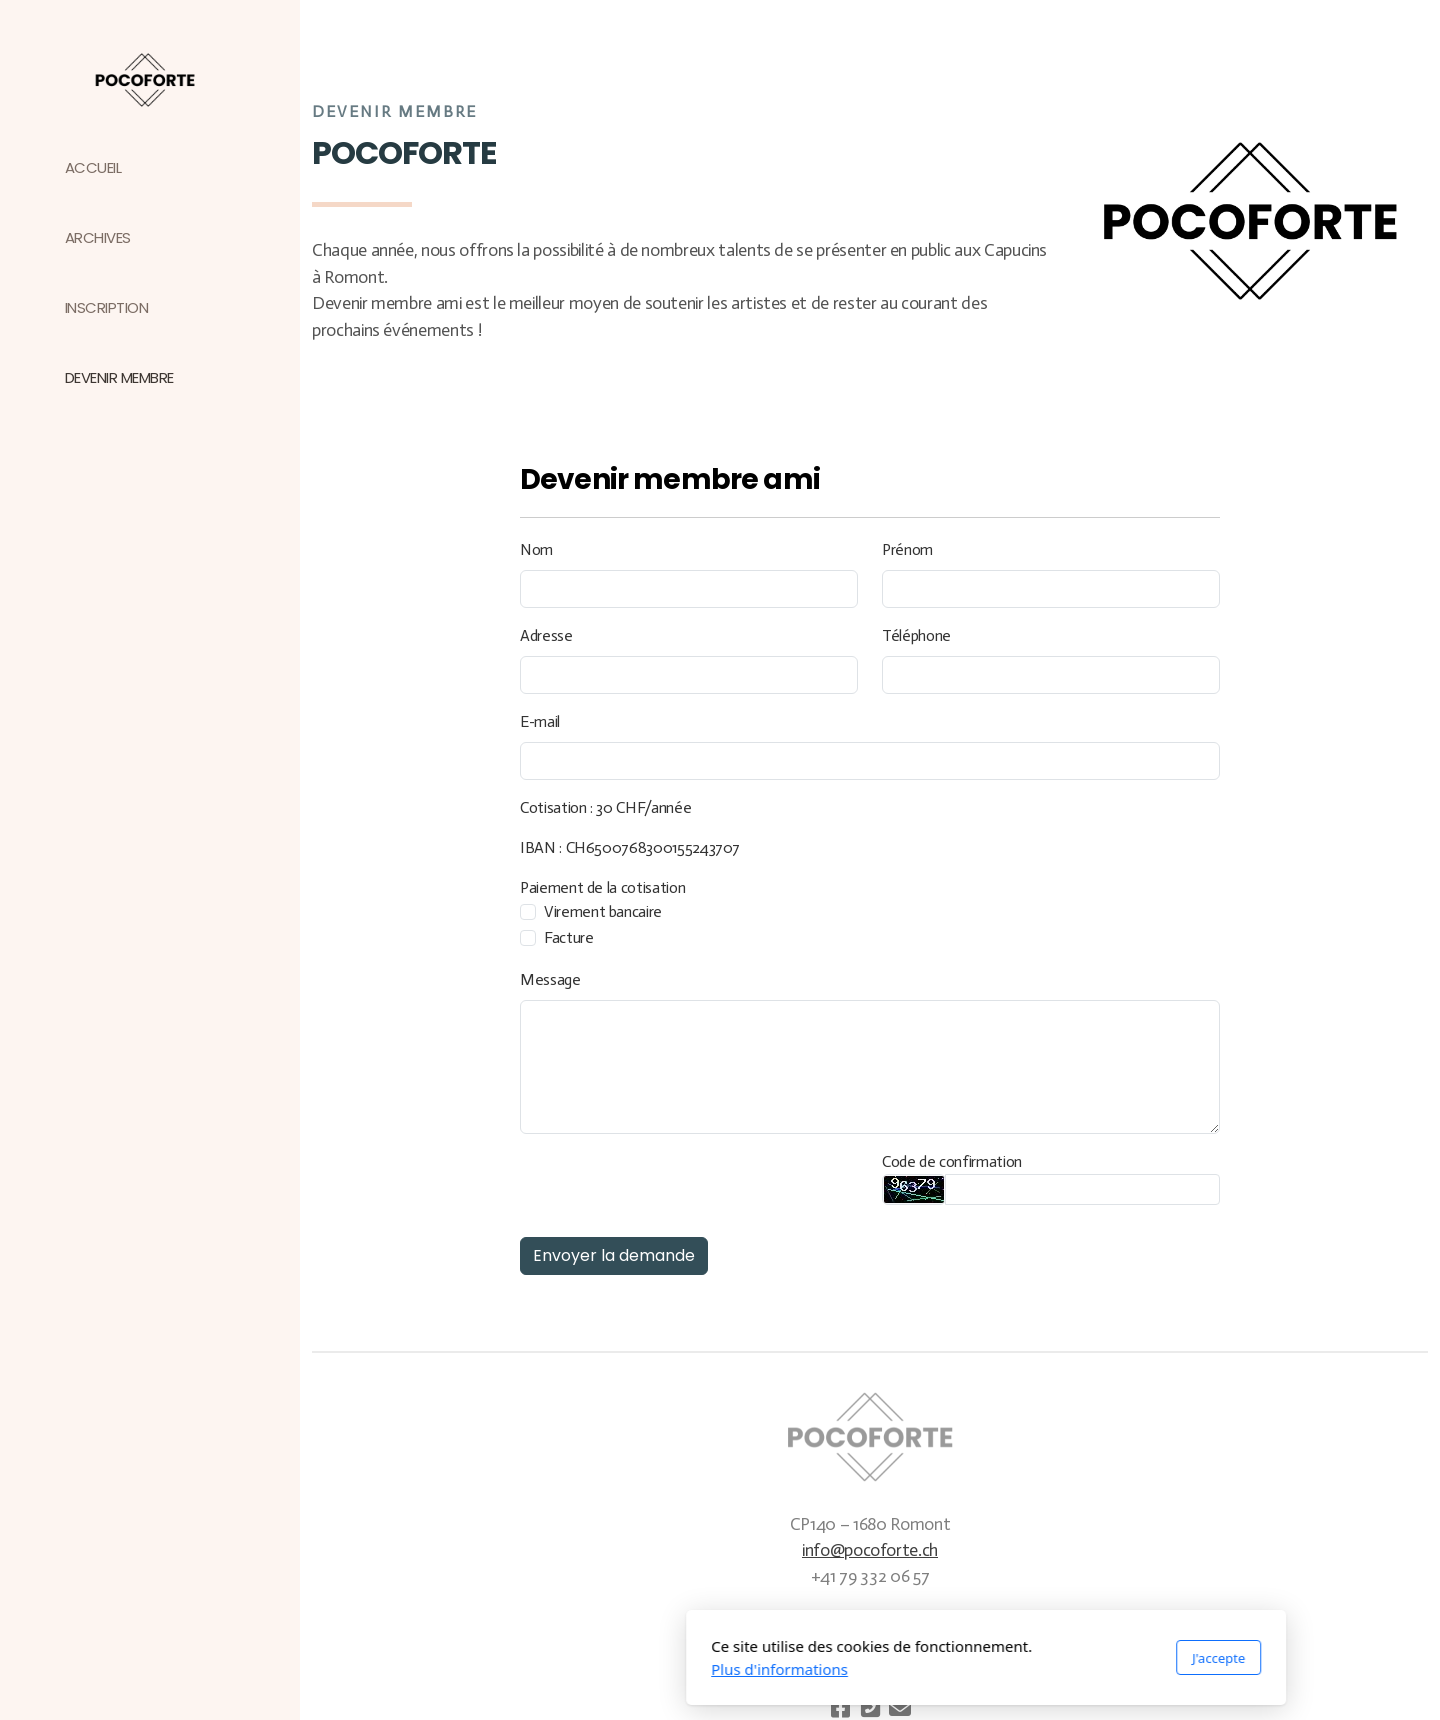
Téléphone (916, 635)
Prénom (907, 549)
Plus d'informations (513, 1669)
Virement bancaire (603, 911)
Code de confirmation (952, 1161)
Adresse (546, 635)
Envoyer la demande (614, 1255)
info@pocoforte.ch (870, 1550)
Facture (569, 937)
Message (550, 979)
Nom (536, 549)
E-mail (540, 721)
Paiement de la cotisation (602, 887)
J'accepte (952, 1658)
